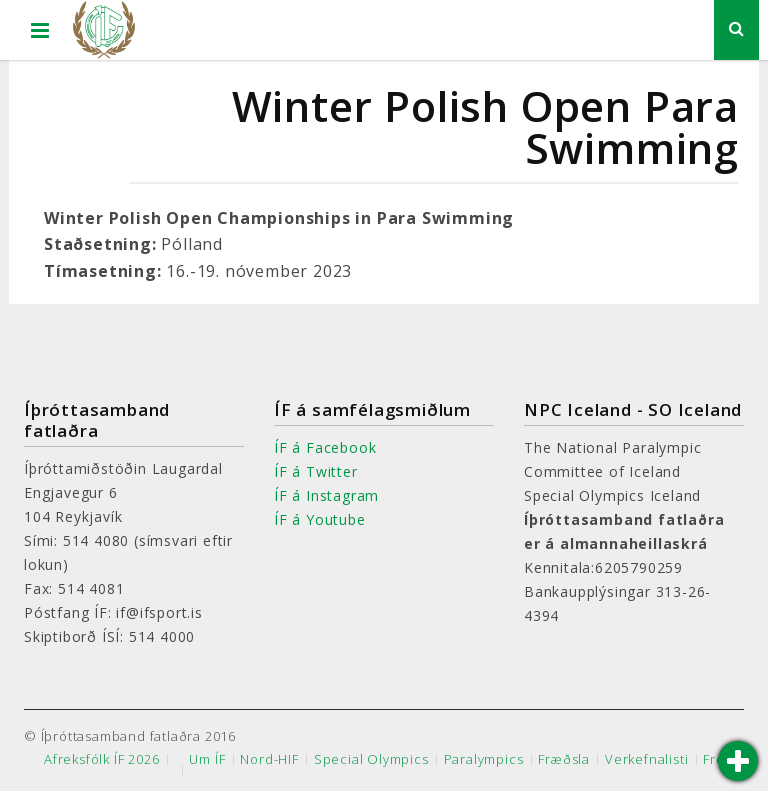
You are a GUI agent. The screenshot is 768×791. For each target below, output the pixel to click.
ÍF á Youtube (320, 519)
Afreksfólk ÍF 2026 (101, 759)
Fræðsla (564, 759)
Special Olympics (371, 759)
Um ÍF (207, 759)
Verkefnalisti (646, 759)
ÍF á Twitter (316, 471)
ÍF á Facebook (325, 447)
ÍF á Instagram (326, 495)
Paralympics (484, 759)
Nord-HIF (269, 759)
